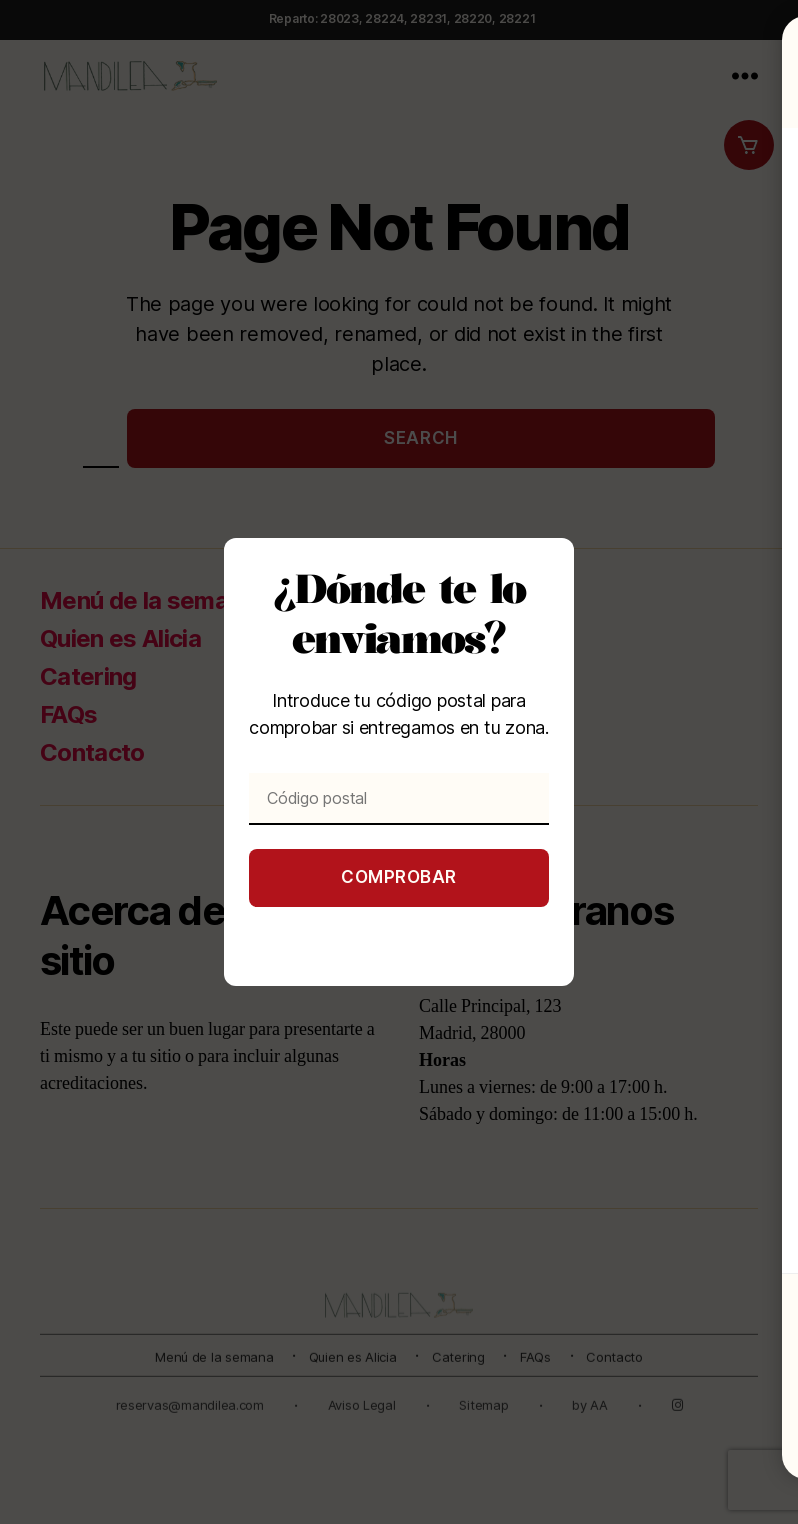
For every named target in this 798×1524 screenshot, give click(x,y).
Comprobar (399, 877)
